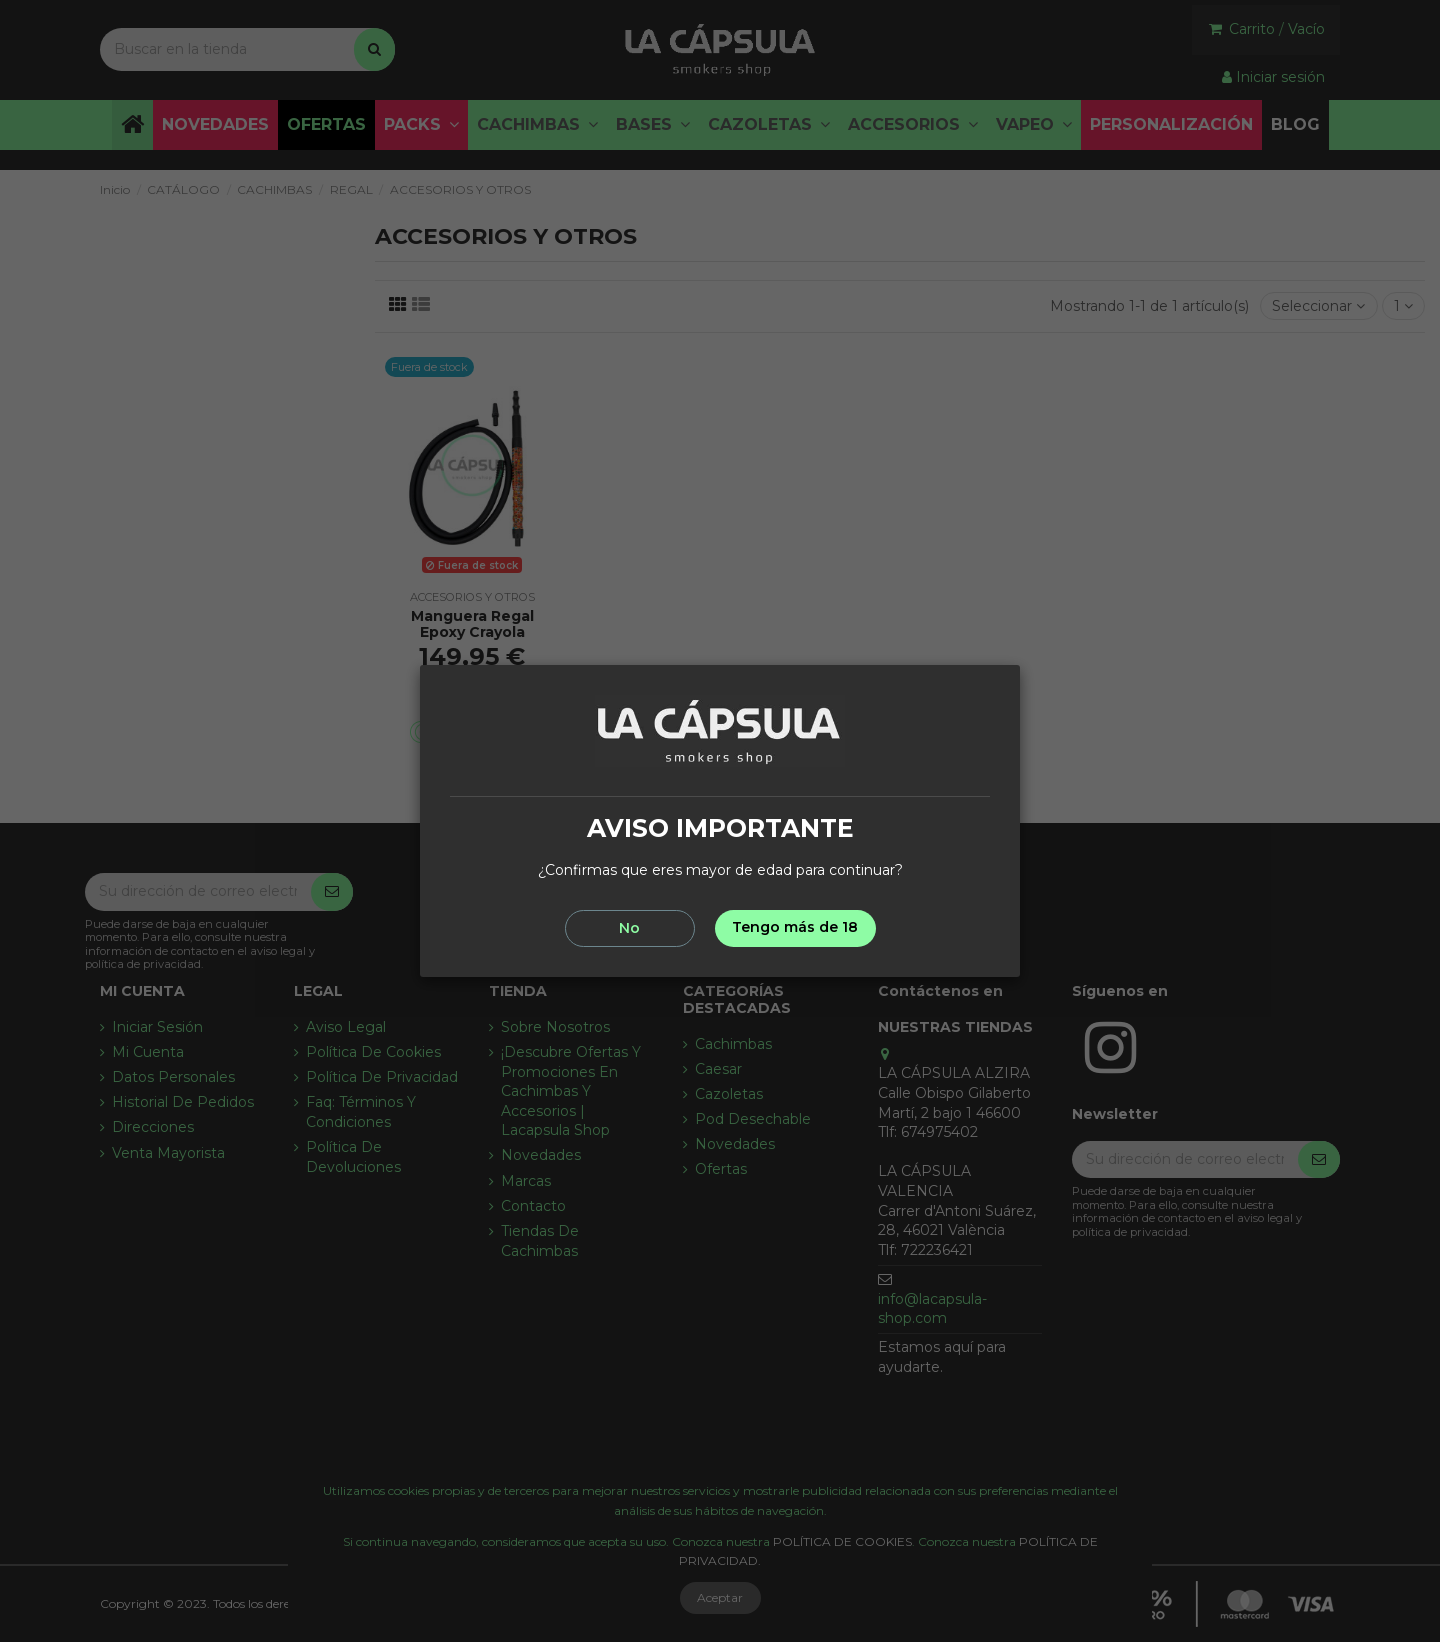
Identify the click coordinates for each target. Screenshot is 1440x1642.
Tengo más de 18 (795, 927)
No (629, 928)
